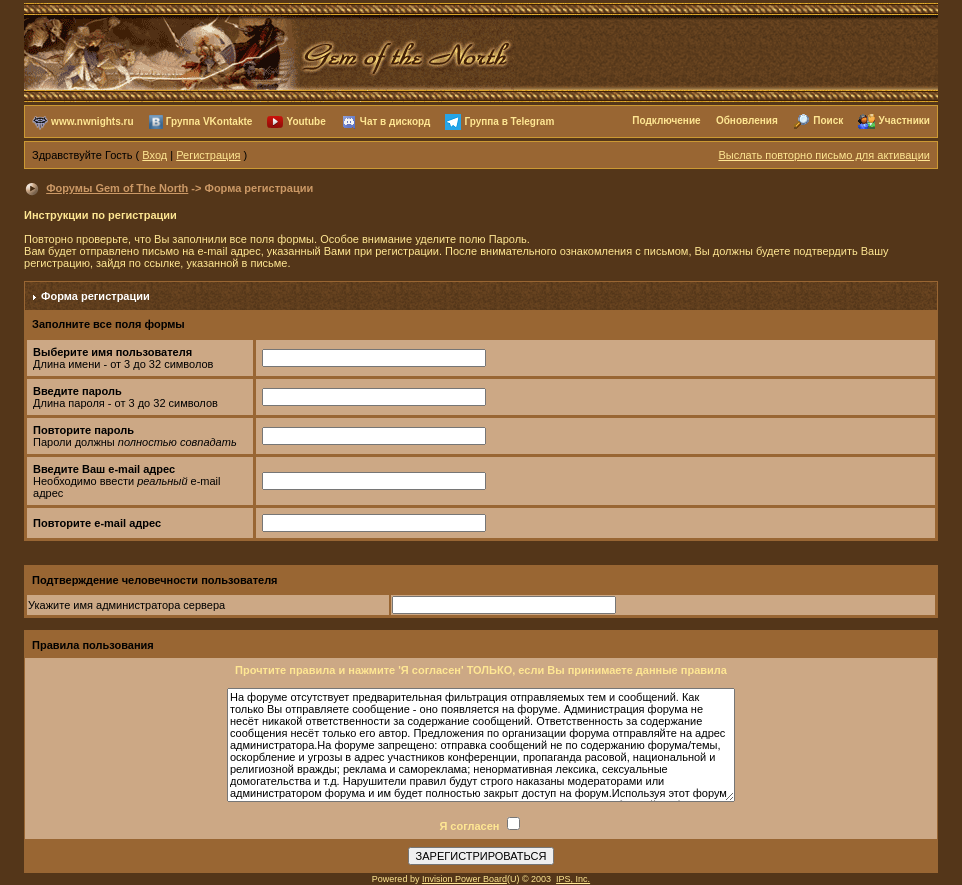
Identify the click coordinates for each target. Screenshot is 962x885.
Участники (904, 120)
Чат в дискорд (395, 120)
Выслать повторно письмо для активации (824, 155)
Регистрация (208, 155)
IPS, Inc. (573, 879)
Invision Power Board (464, 879)
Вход (154, 155)
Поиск (828, 120)
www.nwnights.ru (92, 120)
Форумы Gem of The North (117, 188)
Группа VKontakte (209, 120)
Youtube (305, 120)
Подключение (666, 120)
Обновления (747, 120)
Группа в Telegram (509, 120)
